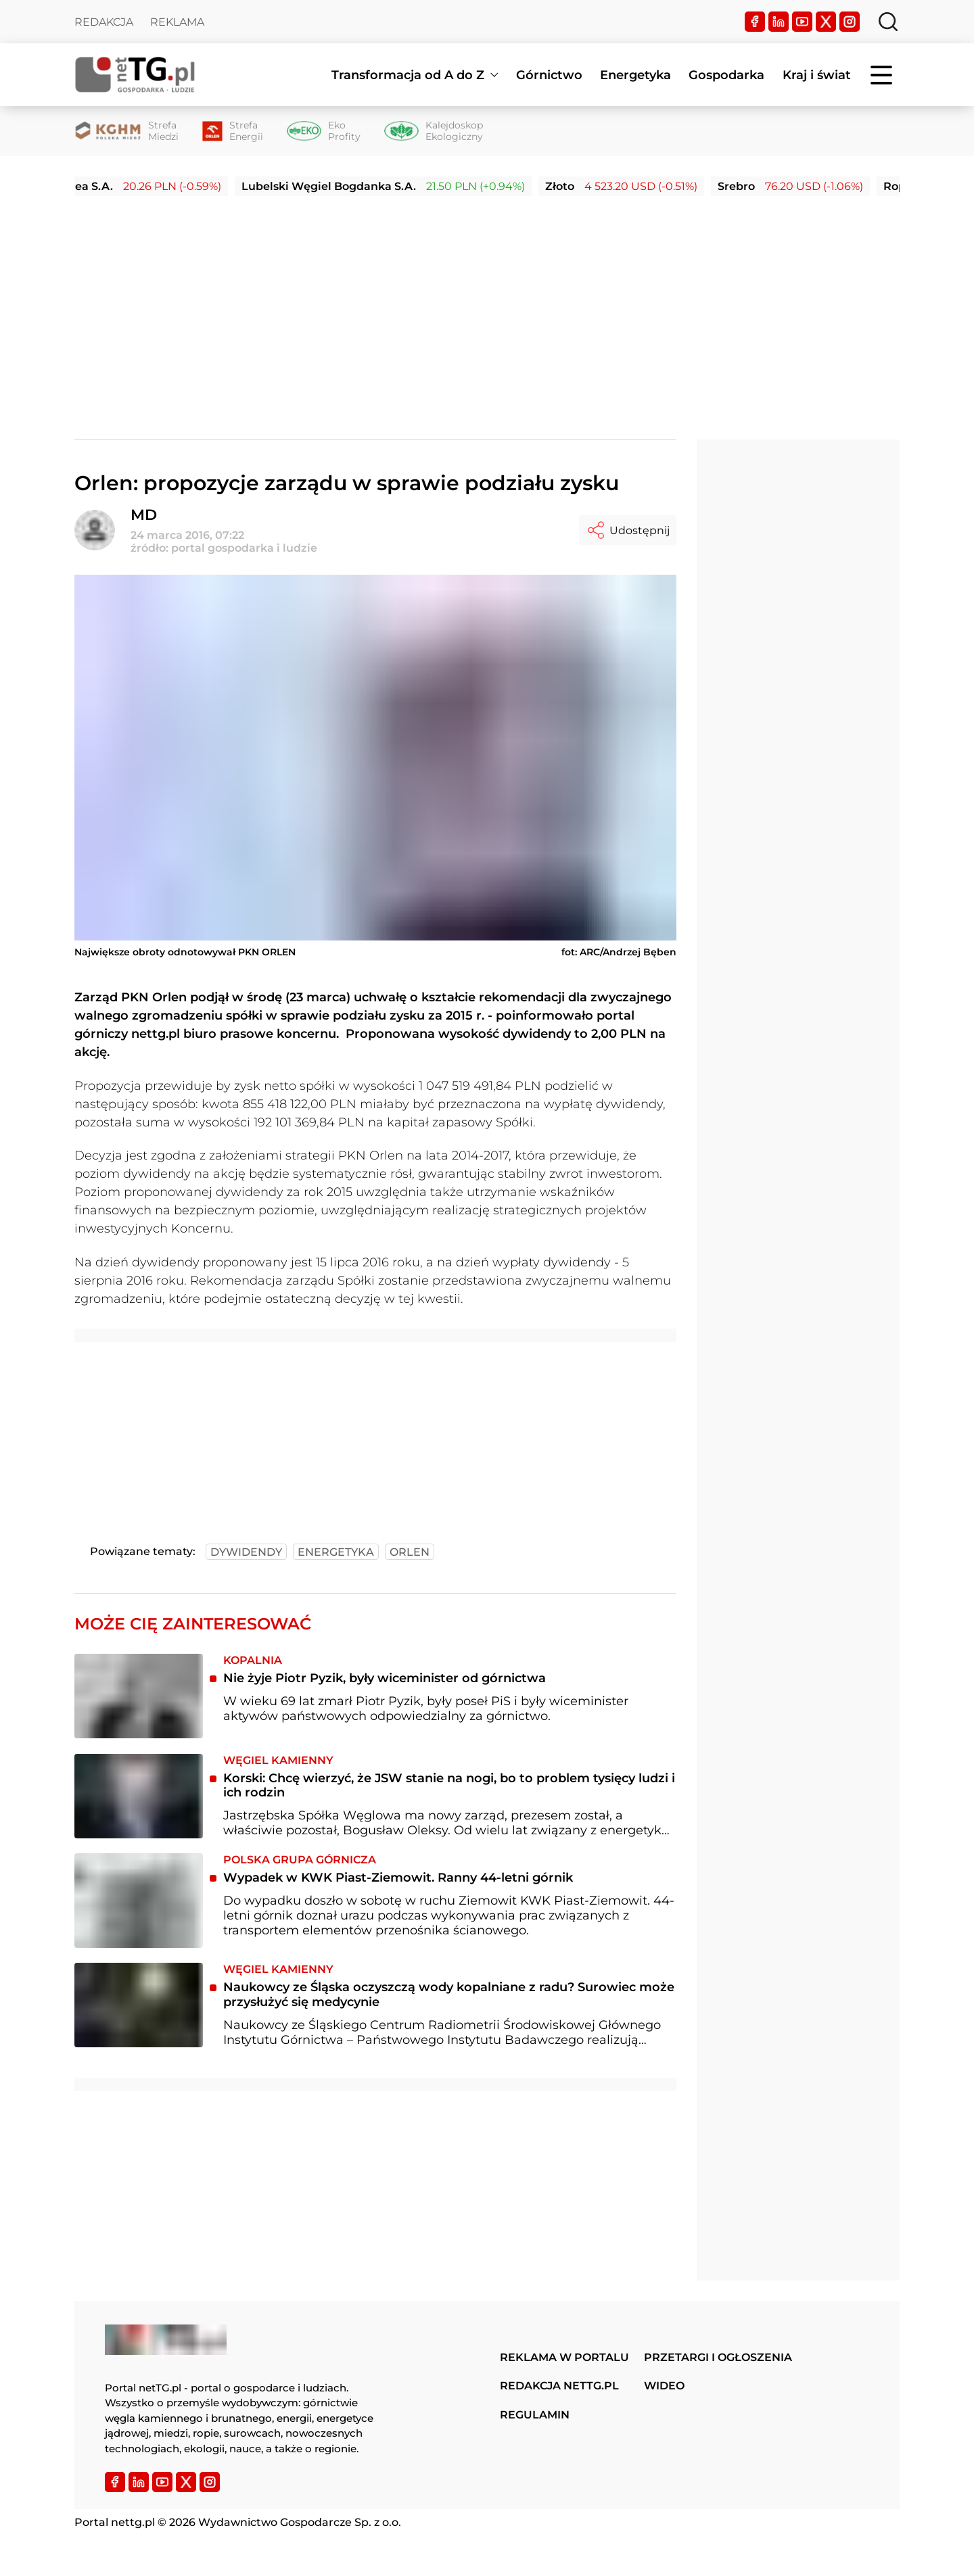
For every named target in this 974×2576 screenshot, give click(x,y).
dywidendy (246, 1552)
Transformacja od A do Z (407, 75)
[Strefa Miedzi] (126, 131)
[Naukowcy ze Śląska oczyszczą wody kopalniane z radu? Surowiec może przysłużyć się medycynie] (138, 2005)
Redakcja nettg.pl (559, 2385)
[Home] (135, 75)
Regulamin (535, 2414)
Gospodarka (726, 75)
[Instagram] (849, 21)
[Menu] (883, 75)
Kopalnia (252, 1660)
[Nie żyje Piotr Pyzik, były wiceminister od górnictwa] (138, 1696)
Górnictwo (549, 75)
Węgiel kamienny (278, 1760)
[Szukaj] (888, 21)
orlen (410, 1552)
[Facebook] (755, 21)
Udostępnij (628, 530)
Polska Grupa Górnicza (299, 1859)
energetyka (336, 1552)
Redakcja (103, 22)
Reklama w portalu (564, 2357)
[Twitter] (826, 21)
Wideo (664, 2385)
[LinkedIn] (778, 21)
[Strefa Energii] (232, 131)
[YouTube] (802, 21)
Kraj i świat (817, 75)
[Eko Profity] (324, 131)
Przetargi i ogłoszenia (718, 2357)
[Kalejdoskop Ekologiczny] (433, 131)
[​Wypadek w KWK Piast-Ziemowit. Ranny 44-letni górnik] (138, 1900)
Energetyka (635, 75)
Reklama (177, 22)
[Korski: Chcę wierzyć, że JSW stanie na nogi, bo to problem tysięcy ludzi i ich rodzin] (138, 1796)
